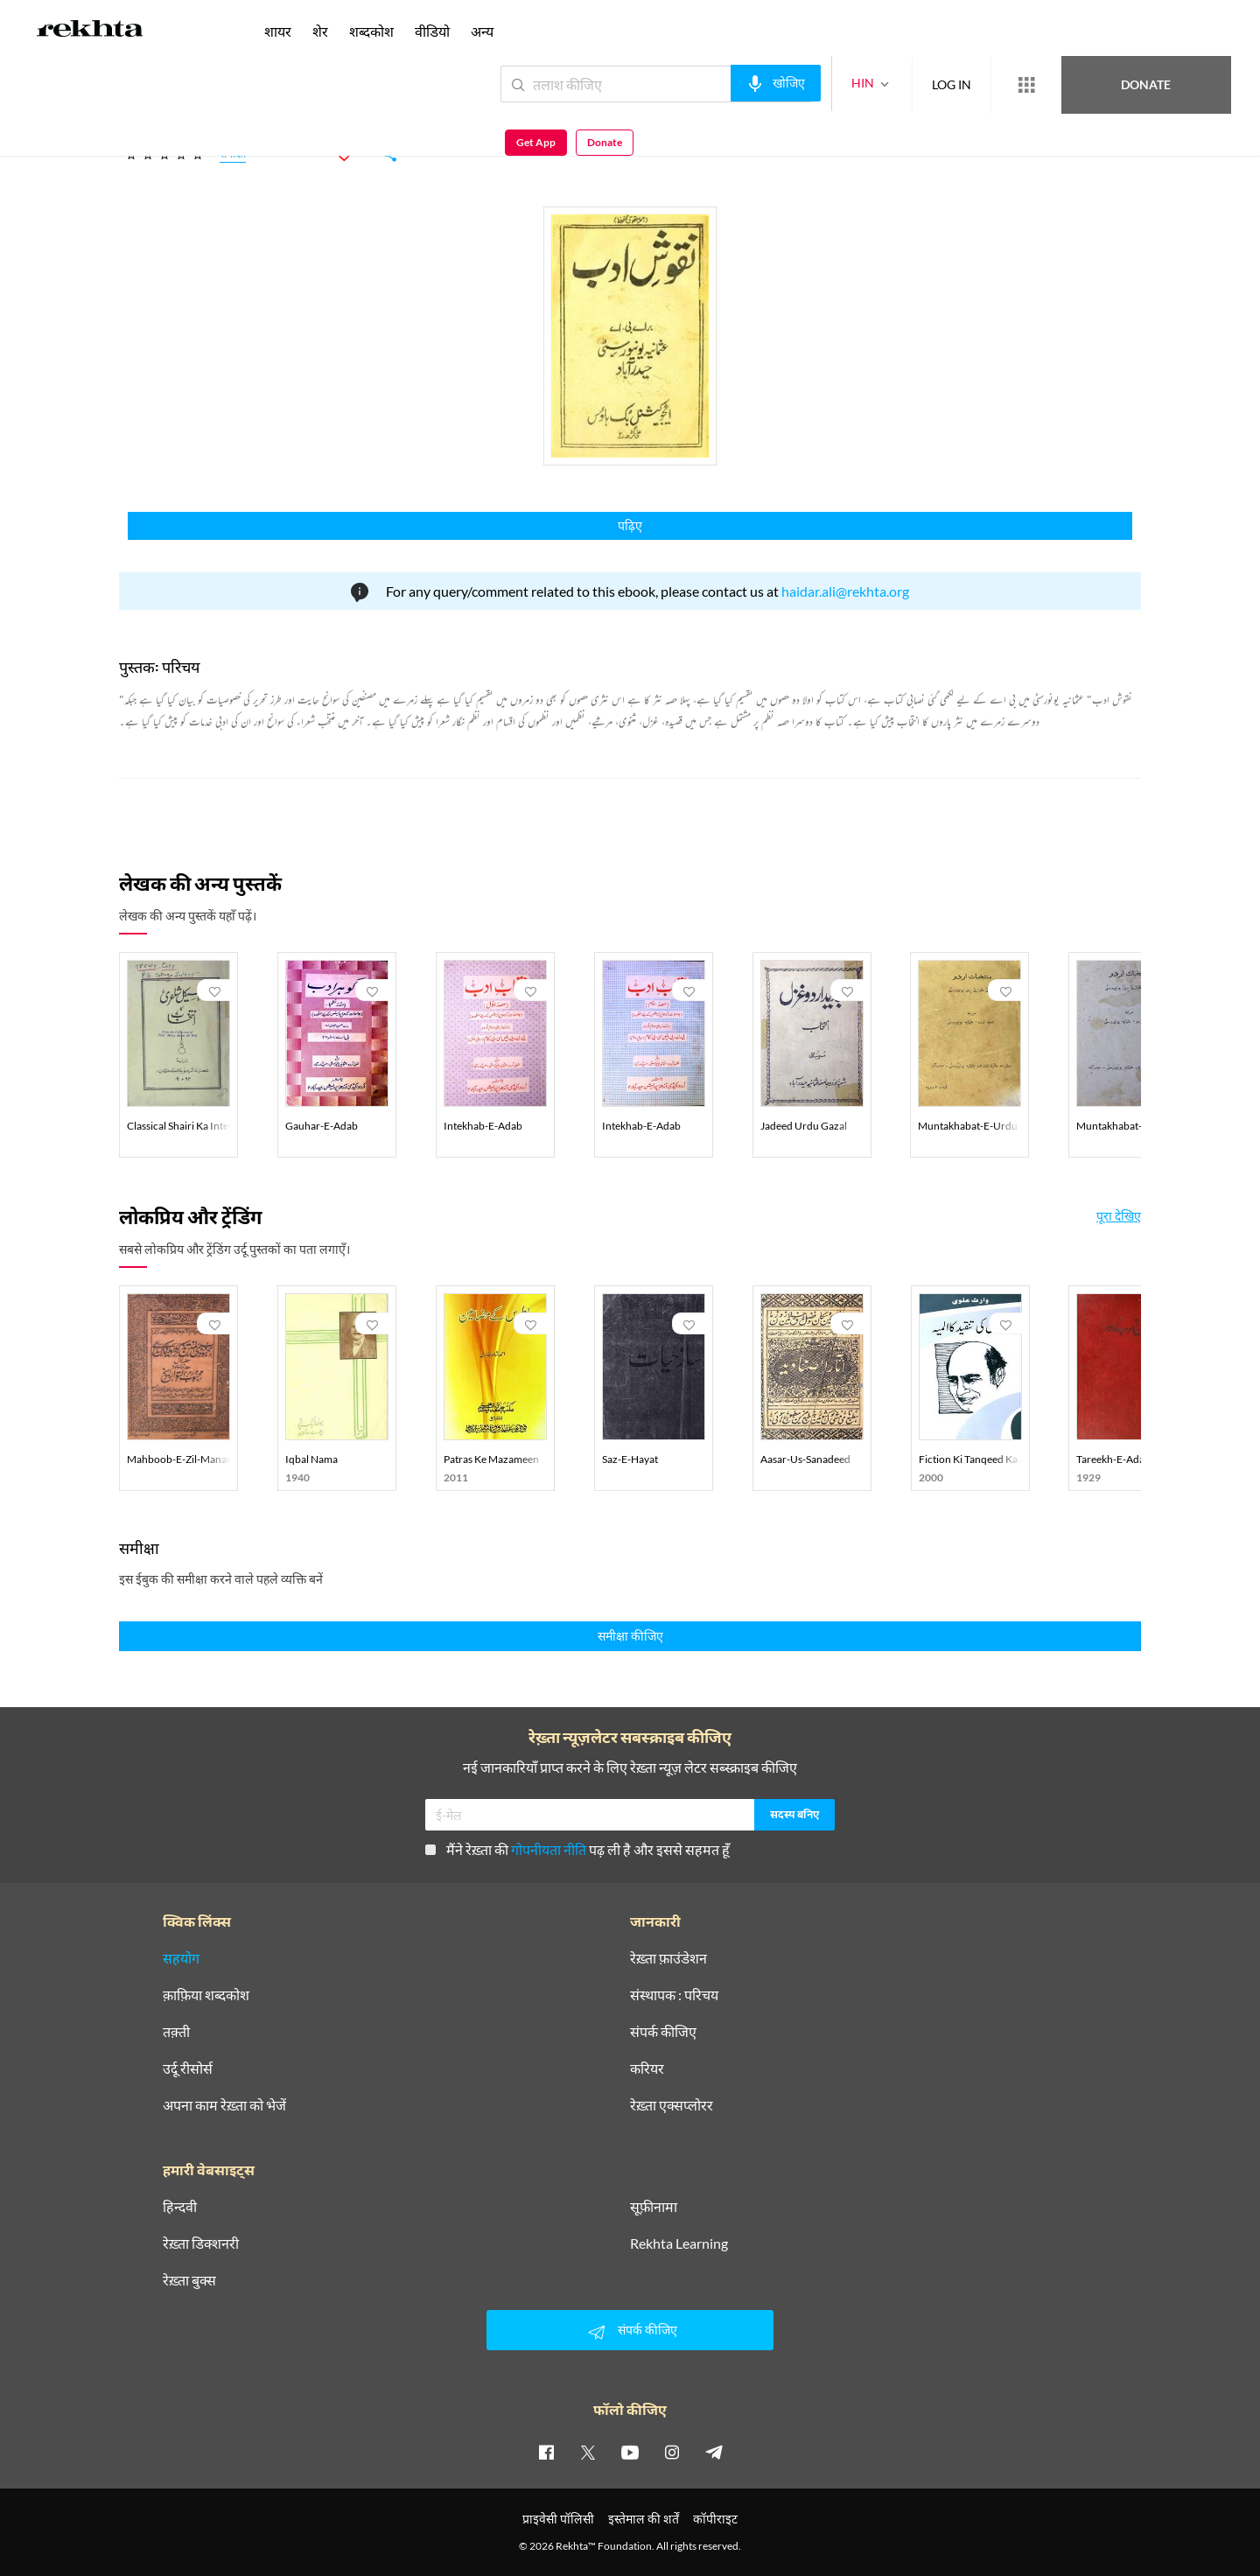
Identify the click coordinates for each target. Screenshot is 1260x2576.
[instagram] (672, 2452)
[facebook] (546, 2452)
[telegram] (714, 2452)
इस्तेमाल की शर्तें (643, 2518)
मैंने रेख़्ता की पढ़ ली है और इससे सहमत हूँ (577, 1849)
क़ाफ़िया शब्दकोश (206, 1995)
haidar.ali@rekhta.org (845, 591)
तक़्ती (176, 2032)
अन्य (482, 31)
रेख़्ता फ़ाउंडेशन (668, 1958)
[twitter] (588, 2452)
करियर (647, 2069)
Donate (1055, 83)
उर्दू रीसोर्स (188, 2069)
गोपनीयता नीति (548, 1849)
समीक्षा (233, 156)
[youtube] (630, 2452)
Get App (1146, 84)
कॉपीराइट (715, 2518)
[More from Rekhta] (962, 85)
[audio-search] (712, 83)
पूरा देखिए (1118, 1216)
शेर (320, 31)
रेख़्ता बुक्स (189, 2280)
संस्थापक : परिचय (674, 1995)
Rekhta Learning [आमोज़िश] (679, 2243)
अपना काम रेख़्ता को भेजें (224, 2105)
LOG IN (887, 83)
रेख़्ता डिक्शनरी (201, 2243)
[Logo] (90, 31)
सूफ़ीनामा (653, 2207)
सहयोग (181, 1958)
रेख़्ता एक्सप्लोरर (671, 2105)
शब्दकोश (371, 31)
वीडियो (432, 31)
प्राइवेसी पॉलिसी (558, 2518)
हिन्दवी (180, 2207)
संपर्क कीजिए (663, 2032)
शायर (277, 31)
